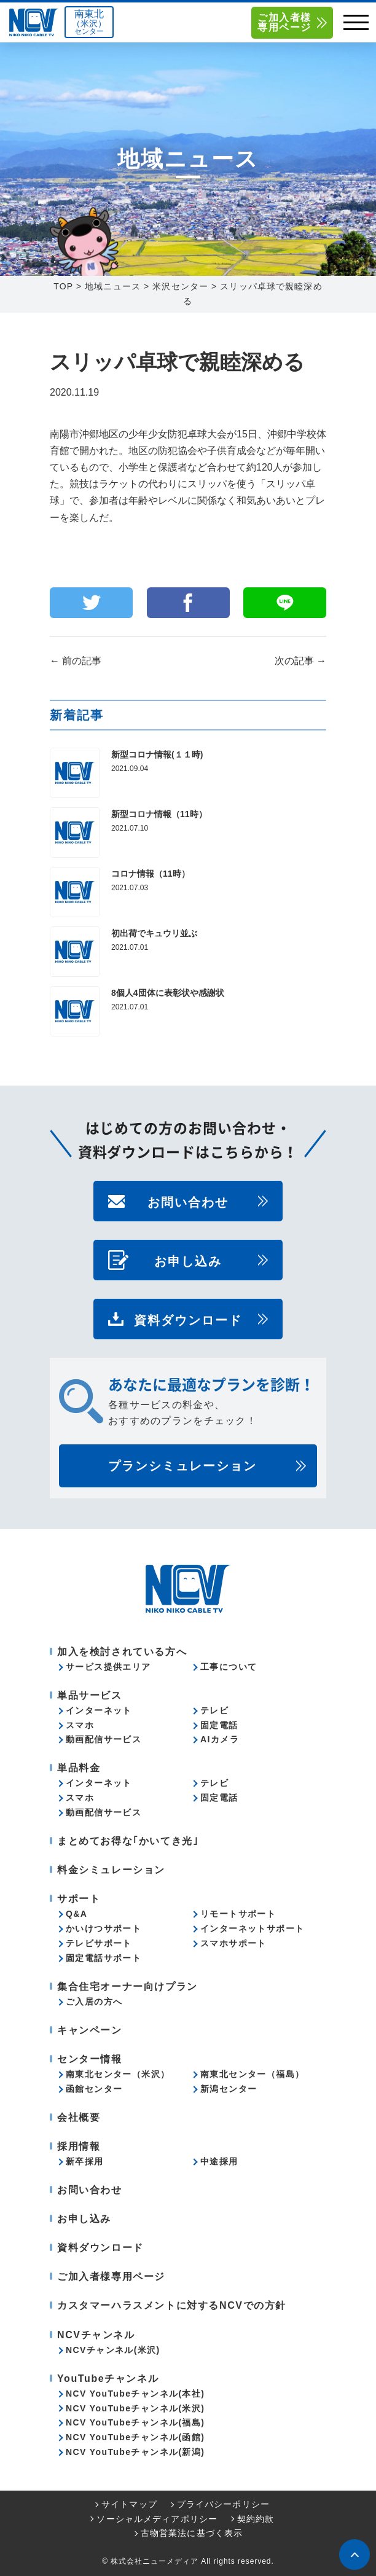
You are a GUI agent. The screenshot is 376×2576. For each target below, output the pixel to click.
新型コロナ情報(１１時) (157, 754)
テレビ (214, 1710)
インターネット (99, 1710)
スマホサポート (233, 1943)
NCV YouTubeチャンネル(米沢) (135, 2408)
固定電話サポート (103, 1958)
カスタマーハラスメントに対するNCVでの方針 (171, 2305)
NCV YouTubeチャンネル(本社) (135, 2393)
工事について (228, 1667)
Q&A (76, 1914)
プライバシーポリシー (223, 2504)
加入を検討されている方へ (122, 1651)
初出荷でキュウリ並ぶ (154, 933)
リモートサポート (238, 1914)
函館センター (94, 2089)
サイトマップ (129, 2504)
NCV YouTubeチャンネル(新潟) (135, 2452)
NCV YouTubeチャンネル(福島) (135, 2422)
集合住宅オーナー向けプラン (127, 1986)
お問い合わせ (188, 1201)
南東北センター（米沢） (118, 2074)
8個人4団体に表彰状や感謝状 (167, 993)
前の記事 (75, 661)
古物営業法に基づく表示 (192, 2533)
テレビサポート (99, 1943)
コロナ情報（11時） (150, 874)
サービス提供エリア (108, 1667)
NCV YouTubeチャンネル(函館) (135, 2437)
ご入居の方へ (94, 2001)
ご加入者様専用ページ (284, 22)
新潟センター (228, 2089)
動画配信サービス (103, 1739)
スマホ (80, 1725)
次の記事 (300, 661)
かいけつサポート (103, 1928)
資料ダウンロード (188, 1319)
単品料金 (78, 1768)
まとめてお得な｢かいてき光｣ (127, 1841)
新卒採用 (85, 2161)
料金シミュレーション (111, 1870)
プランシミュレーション (182, 1466)
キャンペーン (89, 2030)
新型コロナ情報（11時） (159, 814)
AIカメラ (219, 1739)
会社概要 (78, 2117)
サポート (78, 1898)
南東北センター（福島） (252, 2074)
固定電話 (219, 1725)
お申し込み (188, 1260)
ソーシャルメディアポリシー (156, 2519)
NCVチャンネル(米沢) (113, 2350)
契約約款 (255, 2519)
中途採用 (219, 2161)
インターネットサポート (252, 1928)
